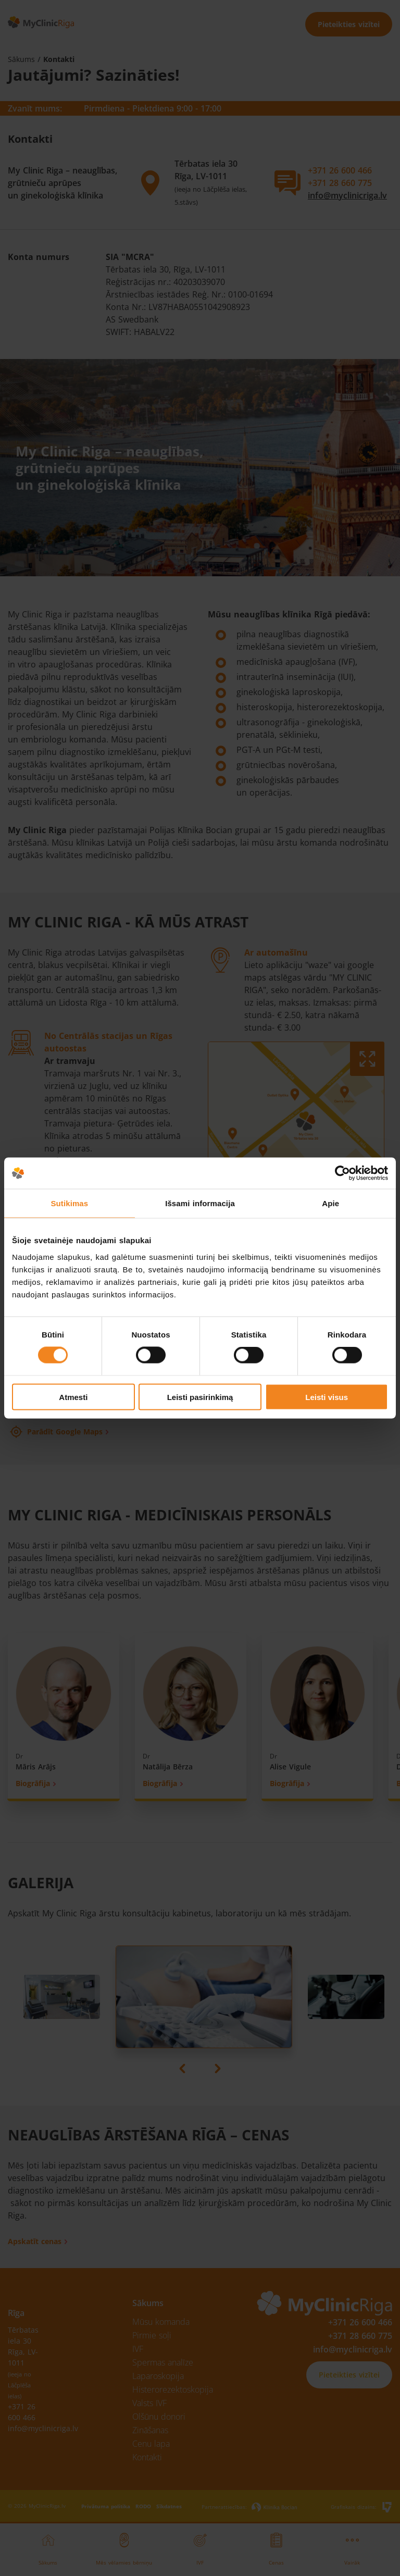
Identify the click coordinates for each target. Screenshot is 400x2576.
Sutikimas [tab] (69, 1203)
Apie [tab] (330, 1203)
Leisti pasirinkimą (200, 1396)
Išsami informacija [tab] (200, 1203)
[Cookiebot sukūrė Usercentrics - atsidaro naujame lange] (342, 1173)
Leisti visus (326, 1396)
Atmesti (73, 1396)
